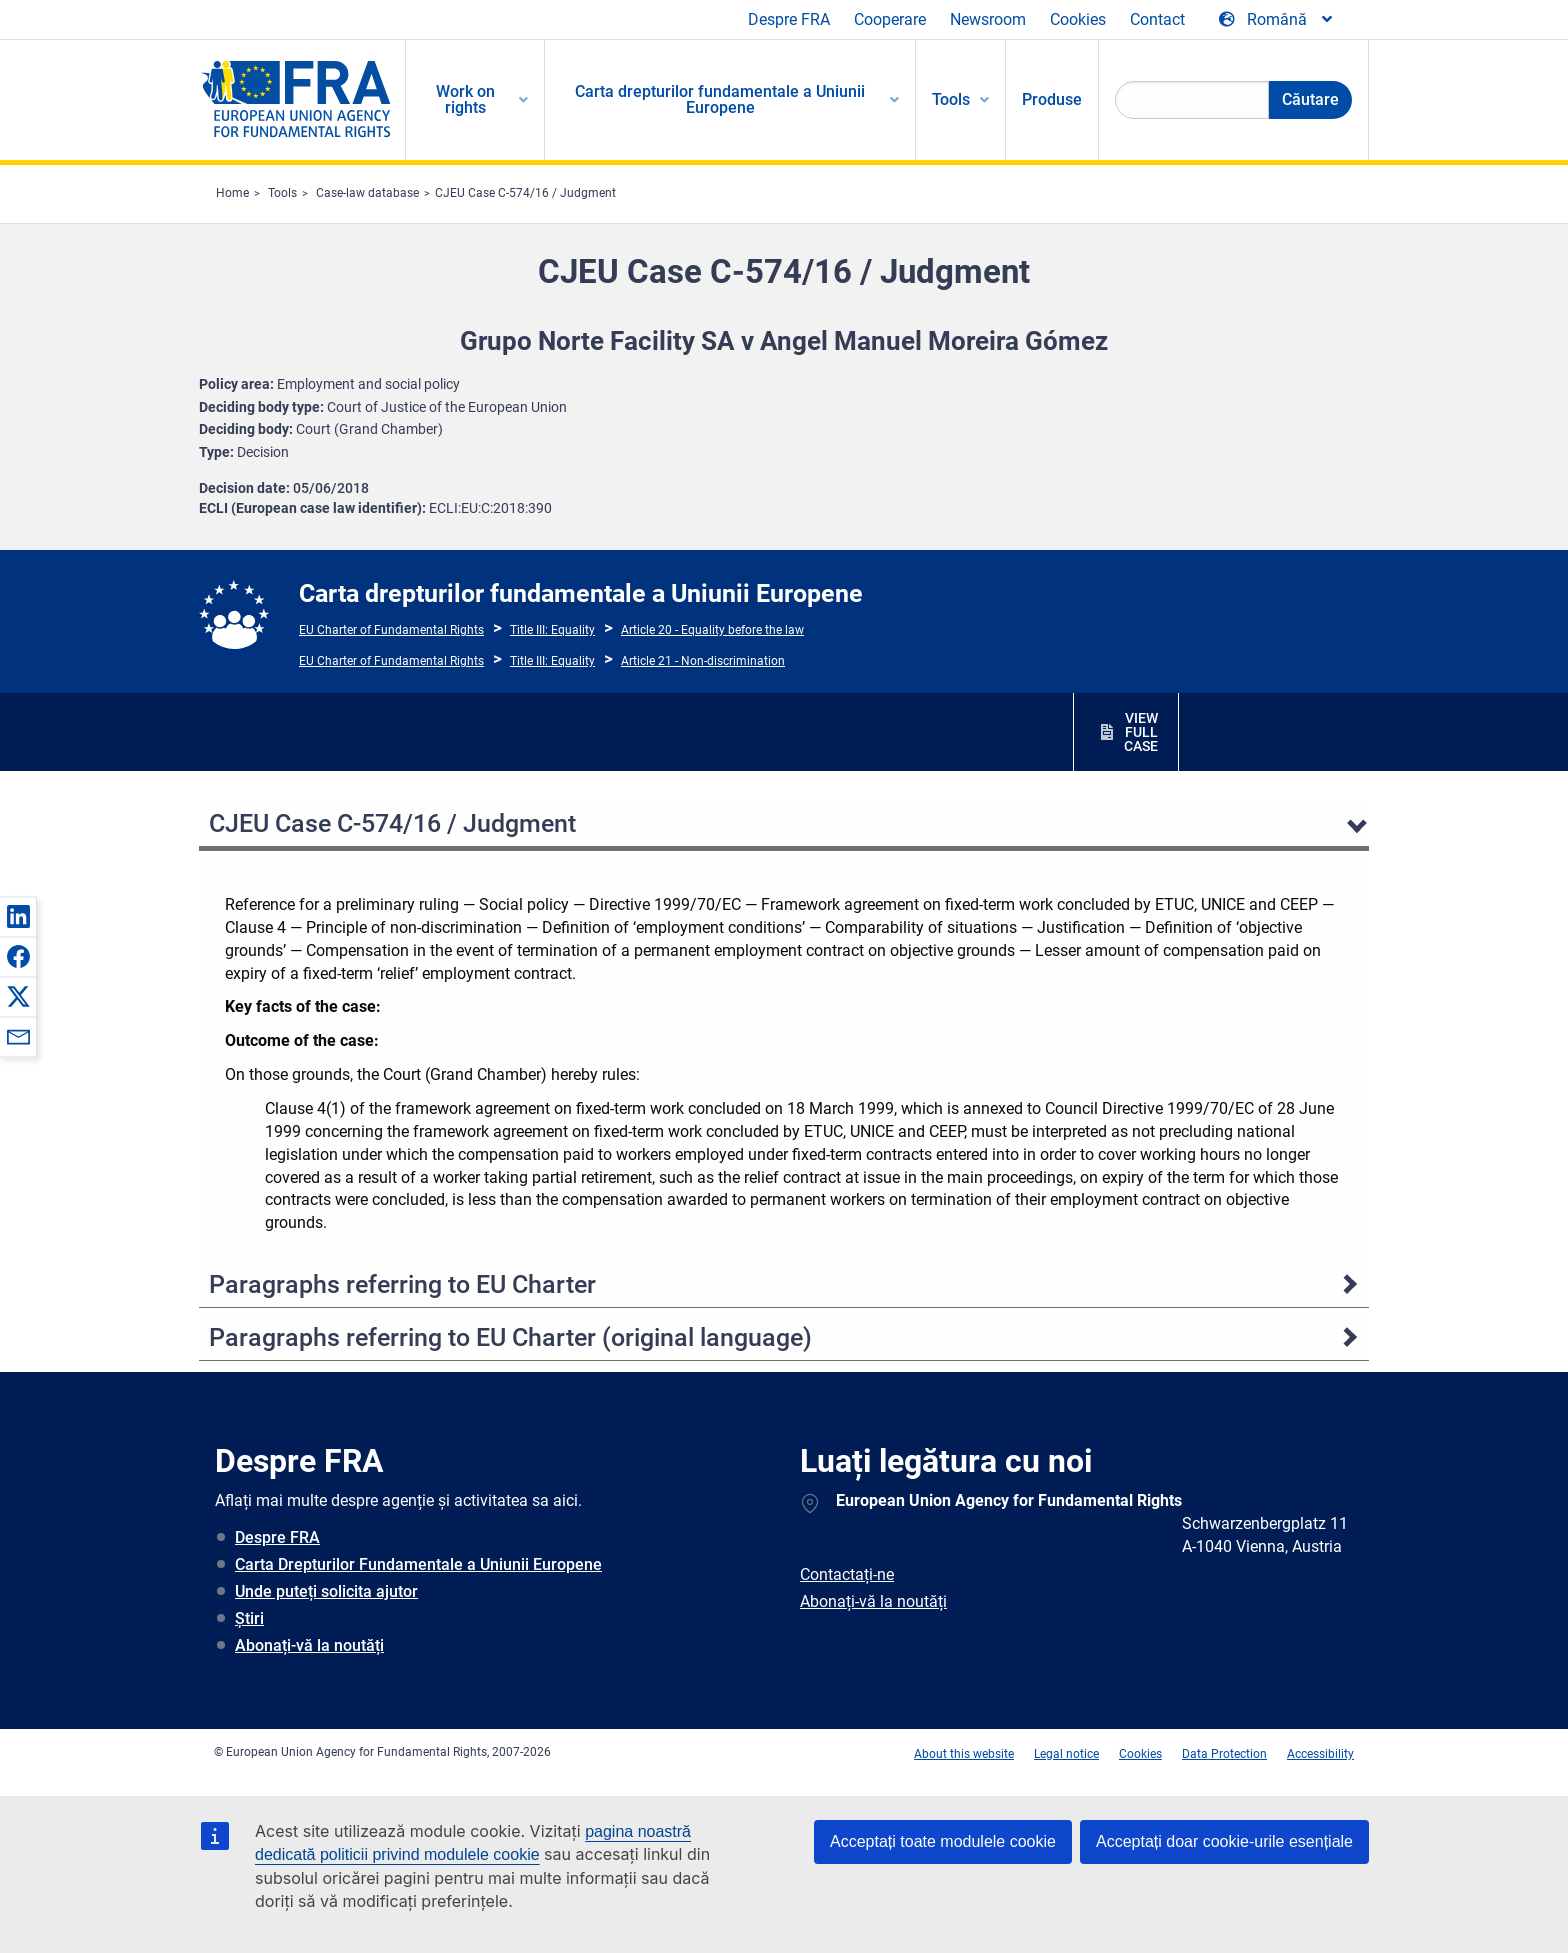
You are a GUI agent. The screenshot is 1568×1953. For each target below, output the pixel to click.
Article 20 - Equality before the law (712, 630)
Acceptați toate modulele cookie (943, 1841)
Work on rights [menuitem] (465, 99)
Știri (249, 1618)
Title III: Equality (552, 630)
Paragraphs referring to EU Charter (402, 1284)
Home (232, 193)
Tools (282, 193)
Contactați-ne (847, 1574)
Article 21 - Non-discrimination (703, 661)
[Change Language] (1277, 20)
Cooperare (890, 19)
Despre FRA (789, 19)
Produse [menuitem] (1052, 99)
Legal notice (1066, 1754)
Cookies (1078, 19)
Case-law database (367, 193)
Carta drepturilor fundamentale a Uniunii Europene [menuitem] (720, 99)
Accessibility (1320, 1754)
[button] (18, 916)
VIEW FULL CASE (1141, 732)
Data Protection (1224, 1754)
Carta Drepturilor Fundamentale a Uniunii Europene (418, 1564)
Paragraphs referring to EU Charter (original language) (510, 1337)
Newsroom (988, 19)
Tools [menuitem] (951, 99)
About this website (964, 1754)
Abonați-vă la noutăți (309, 1645)
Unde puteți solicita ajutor (326, 1591)
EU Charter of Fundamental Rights (391, 630)
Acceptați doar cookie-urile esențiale (1224, 1841)
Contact (1157, 19)
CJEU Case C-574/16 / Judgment (525, 193)
